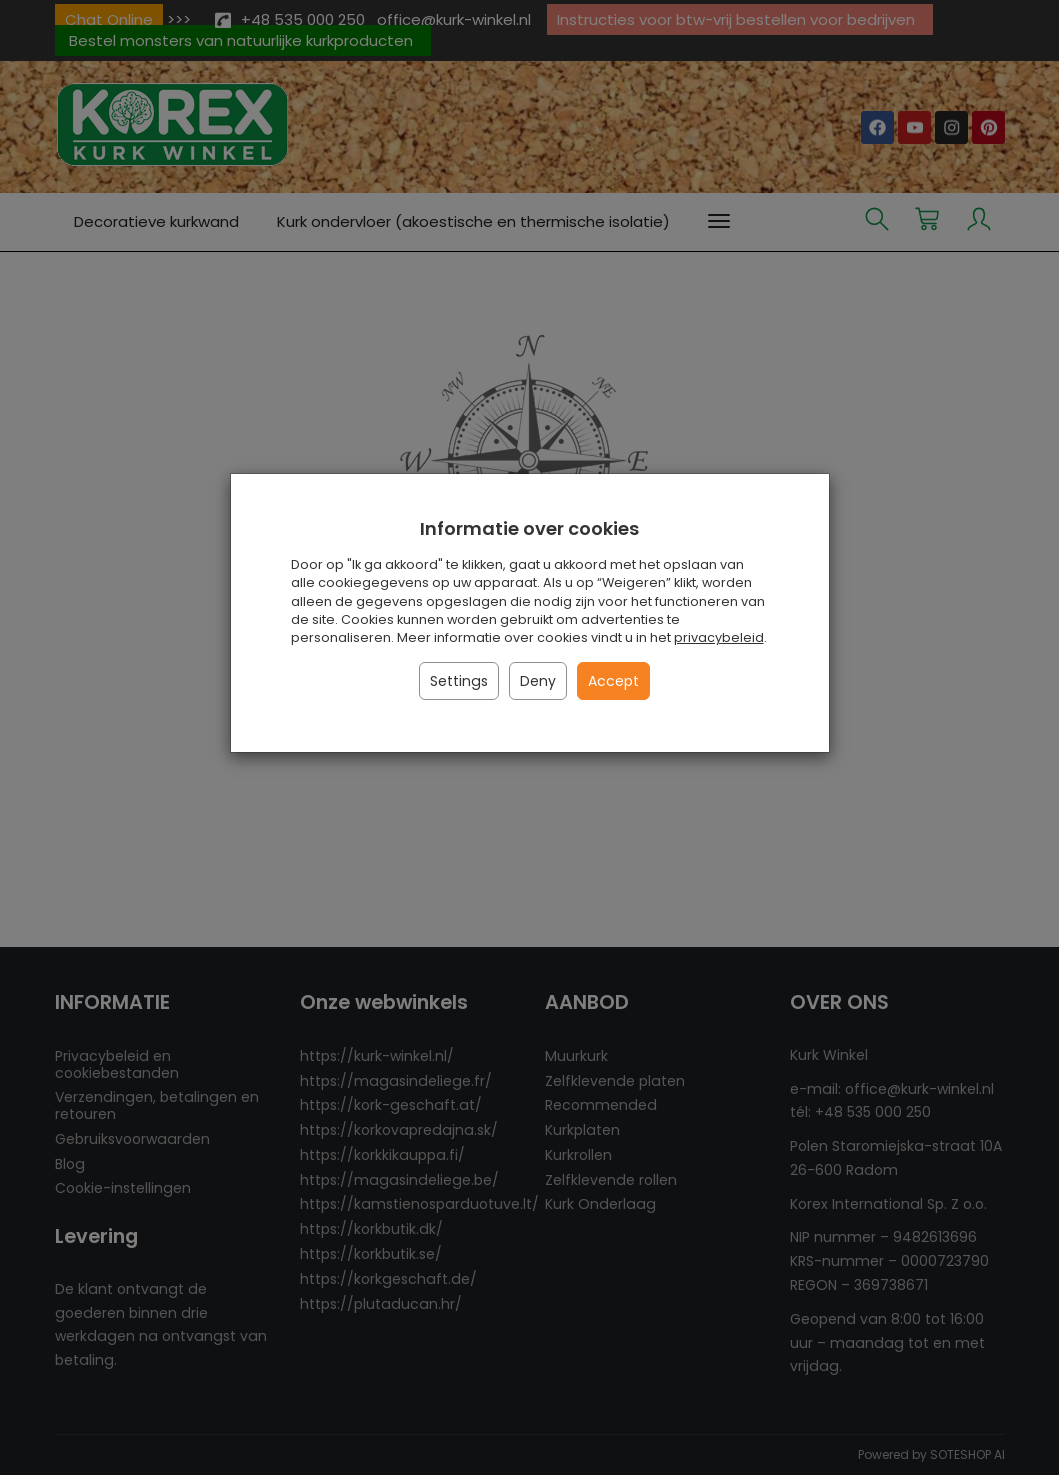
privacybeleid (719, 637)
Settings (459, 681)
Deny (538, 681)
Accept (613, 681)
